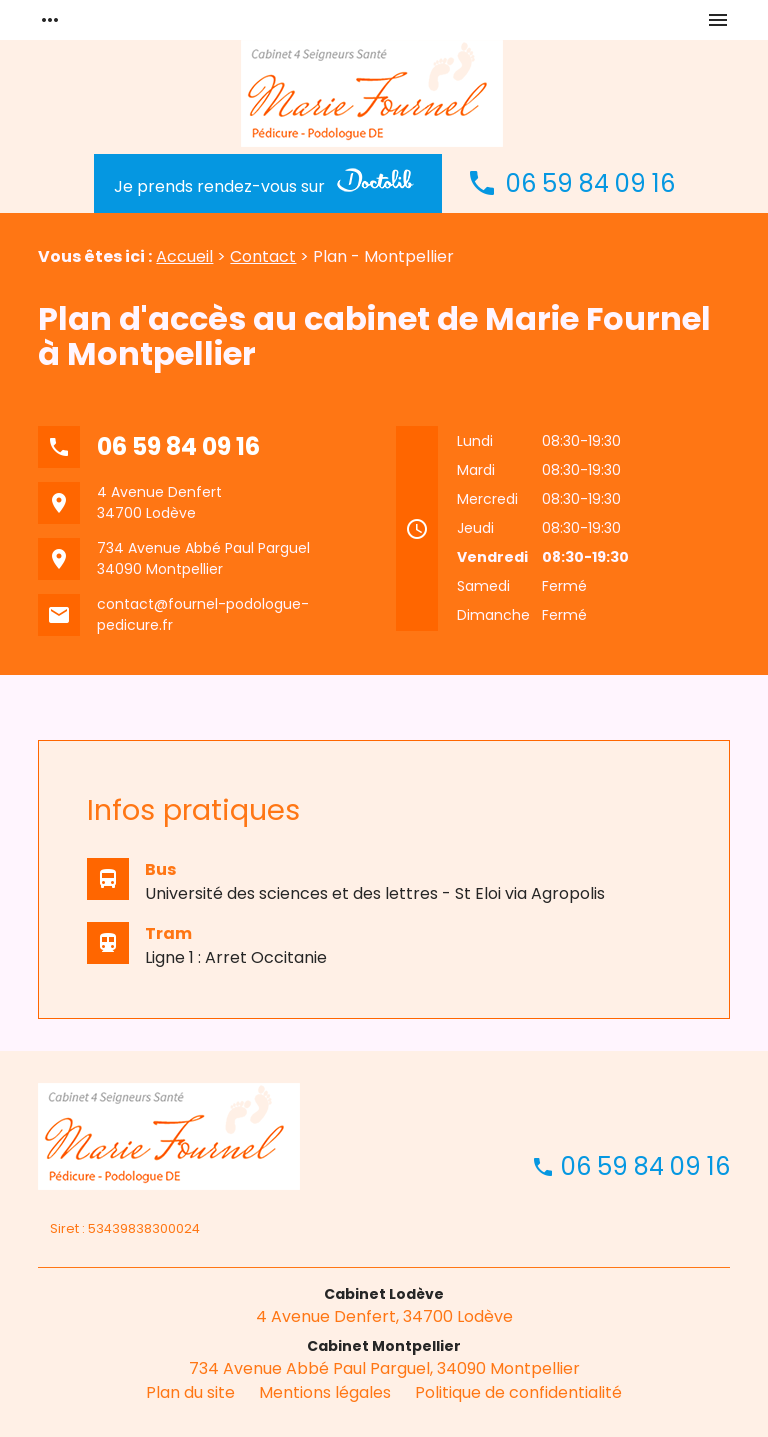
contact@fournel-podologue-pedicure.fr (203, 614)
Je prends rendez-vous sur (268, 183)
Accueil (184, 256)
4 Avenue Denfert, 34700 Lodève (384, 1316)
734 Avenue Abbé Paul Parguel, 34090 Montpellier (384, 1368)
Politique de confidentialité (518, 1392)
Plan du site (190, 1392)
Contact (263, 256)
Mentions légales (325, 1392)
